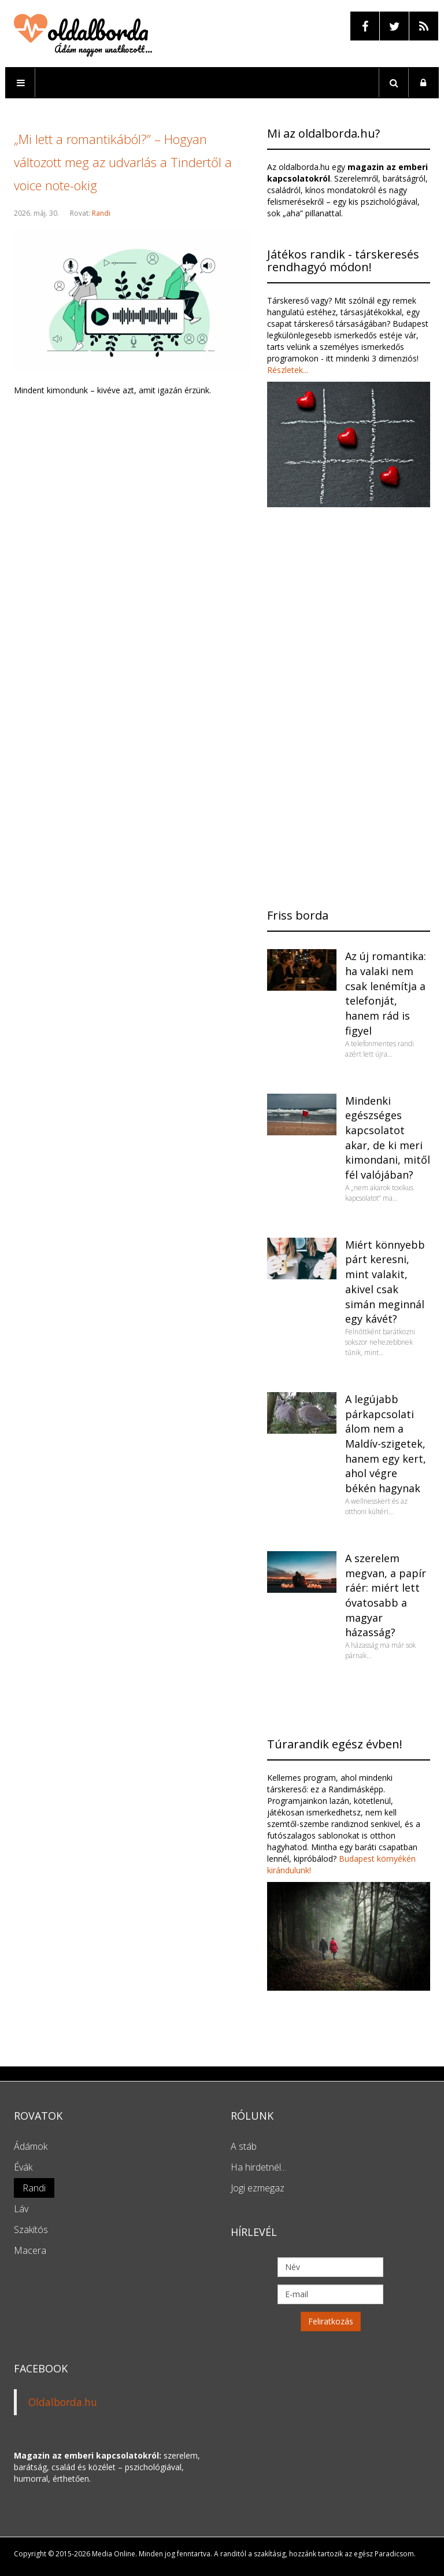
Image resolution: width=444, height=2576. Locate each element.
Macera (30, 2250)
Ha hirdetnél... (258, 2167)
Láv (21, 2208)
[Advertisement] (132, 846)
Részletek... (287, 369)
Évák (23, 2167)
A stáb (244, 2146)
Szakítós (31, 2229)
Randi (101, 213)
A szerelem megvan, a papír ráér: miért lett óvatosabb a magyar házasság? (385, 1595)
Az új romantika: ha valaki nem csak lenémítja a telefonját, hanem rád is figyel (385, 993)
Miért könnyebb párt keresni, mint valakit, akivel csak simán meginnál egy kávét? (385, 1282)
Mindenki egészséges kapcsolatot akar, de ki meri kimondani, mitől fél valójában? (387, 1138)
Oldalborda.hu (62, 2402)
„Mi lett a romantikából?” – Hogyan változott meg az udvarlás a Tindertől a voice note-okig (123, 162)
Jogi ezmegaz (257, 2188)
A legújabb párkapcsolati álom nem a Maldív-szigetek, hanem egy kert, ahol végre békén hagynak (385, 1443)
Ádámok (30, 2146)
